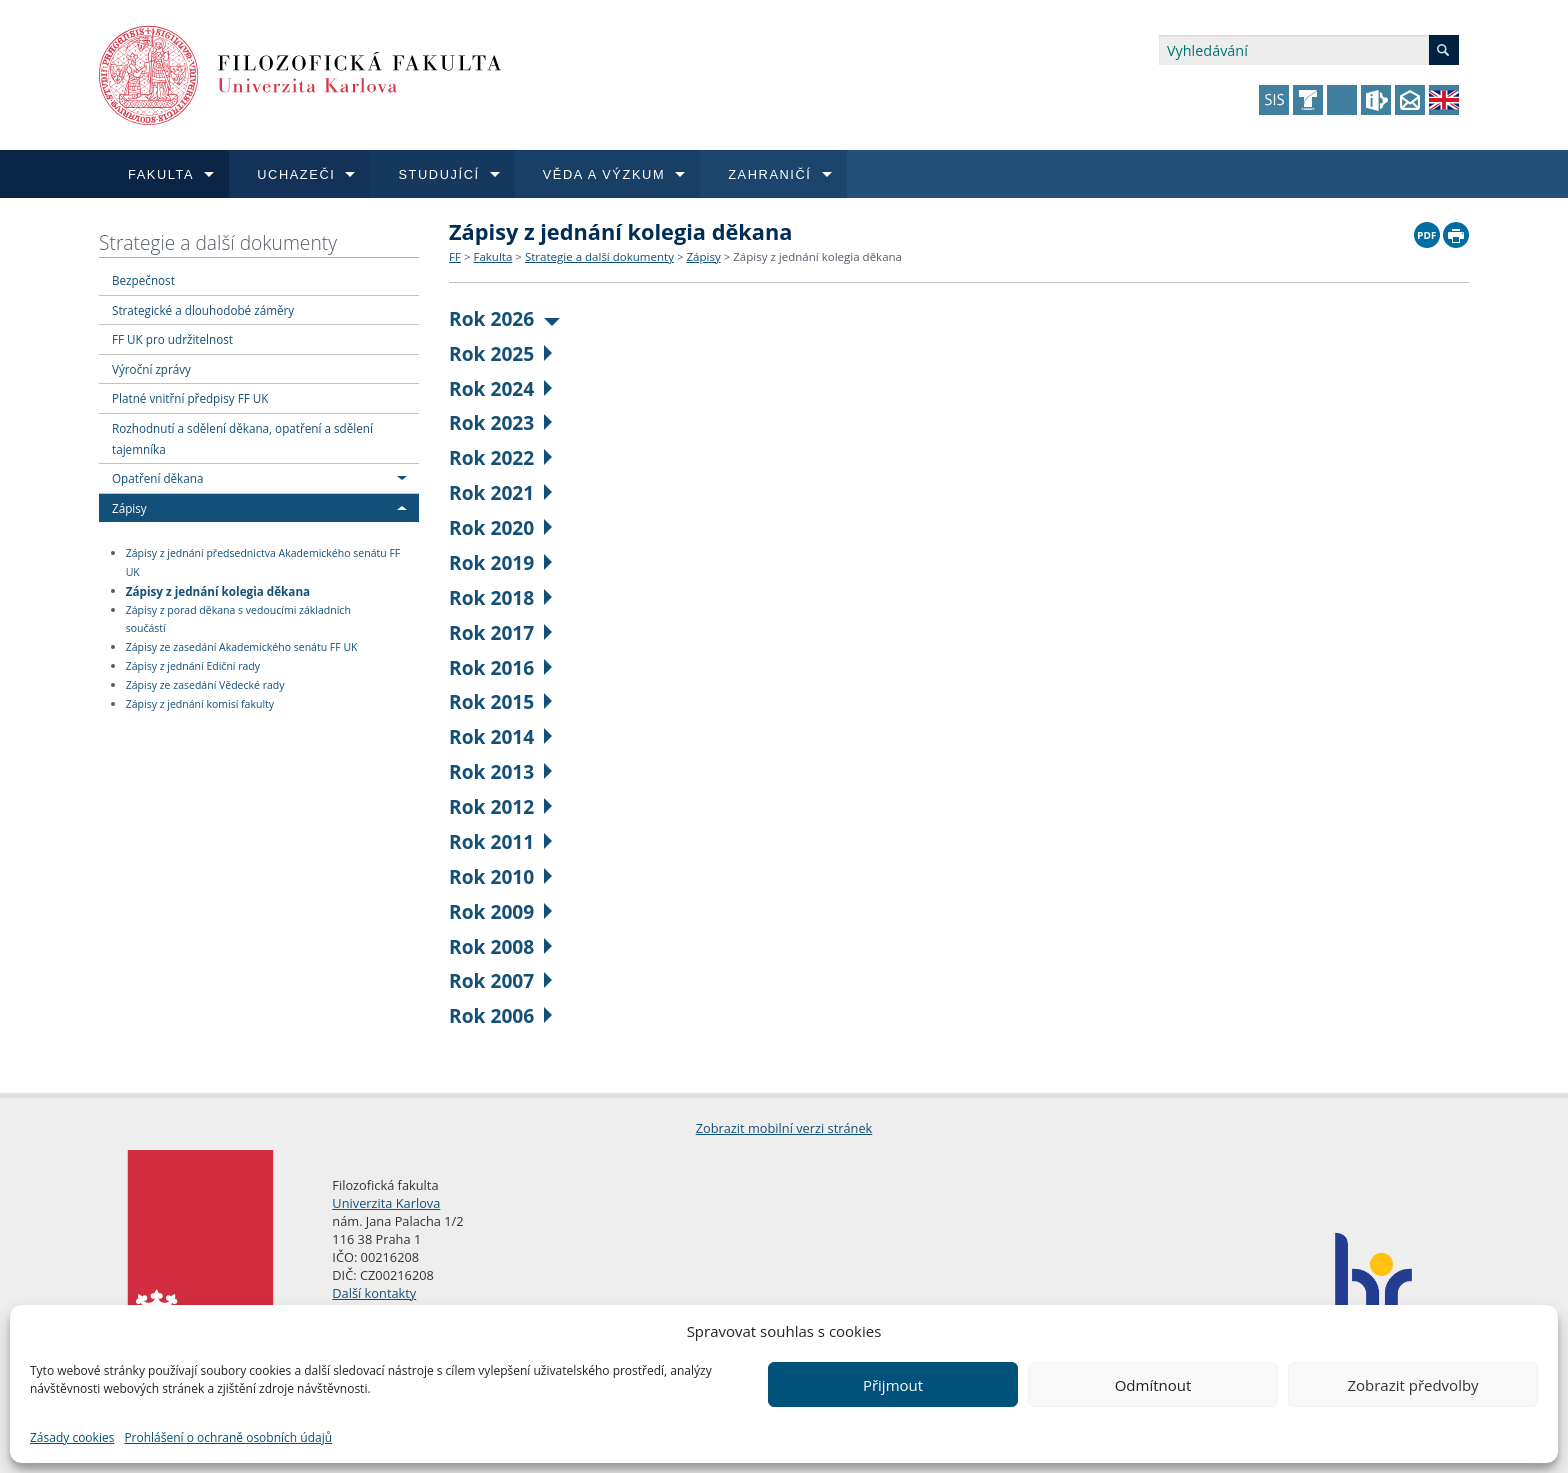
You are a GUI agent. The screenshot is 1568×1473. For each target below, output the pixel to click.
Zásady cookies (72, 1437)
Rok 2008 (500, 946)
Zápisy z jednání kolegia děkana (218, 590)
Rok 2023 (500, 422)
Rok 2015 (500, 701)
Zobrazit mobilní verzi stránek (784, 1128)
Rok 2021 (500, 492)
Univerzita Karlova (386, 1203)
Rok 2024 (500, 388)
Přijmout (893, 1385)
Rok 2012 (500, 806)
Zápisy (129, 508)
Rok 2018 (500, 597)
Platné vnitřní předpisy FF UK (190, 398)
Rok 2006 (500, 1015)
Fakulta (492, 256)
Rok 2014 (500, 736)
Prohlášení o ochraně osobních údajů (228, 1437)
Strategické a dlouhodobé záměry (203, 310)
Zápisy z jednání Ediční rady (193, 666)
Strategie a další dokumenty (218, 242)
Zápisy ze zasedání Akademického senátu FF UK (242, 647)
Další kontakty (374, 1293)
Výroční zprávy (151, 369)
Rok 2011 (500, 841)
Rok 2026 (504, 318)
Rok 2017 (500, 632)
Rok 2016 (500, 667)
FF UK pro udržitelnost (172, 339)
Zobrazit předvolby (1412, 1385)
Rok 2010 (500, 876)
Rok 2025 (500, 353)
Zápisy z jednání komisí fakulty (200, 704)
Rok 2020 (500, 527)
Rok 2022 (500, 457)
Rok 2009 (500, 911)
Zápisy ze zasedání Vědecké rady (205, 685)
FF (455, 256)
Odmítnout (1153, 1385)
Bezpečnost (143, 280)
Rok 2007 (500, 980)
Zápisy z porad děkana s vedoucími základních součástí (238, 619)
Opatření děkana (157, 478)
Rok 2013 (500, 771)
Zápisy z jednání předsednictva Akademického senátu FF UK (263, 562)
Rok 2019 (500, 562)
